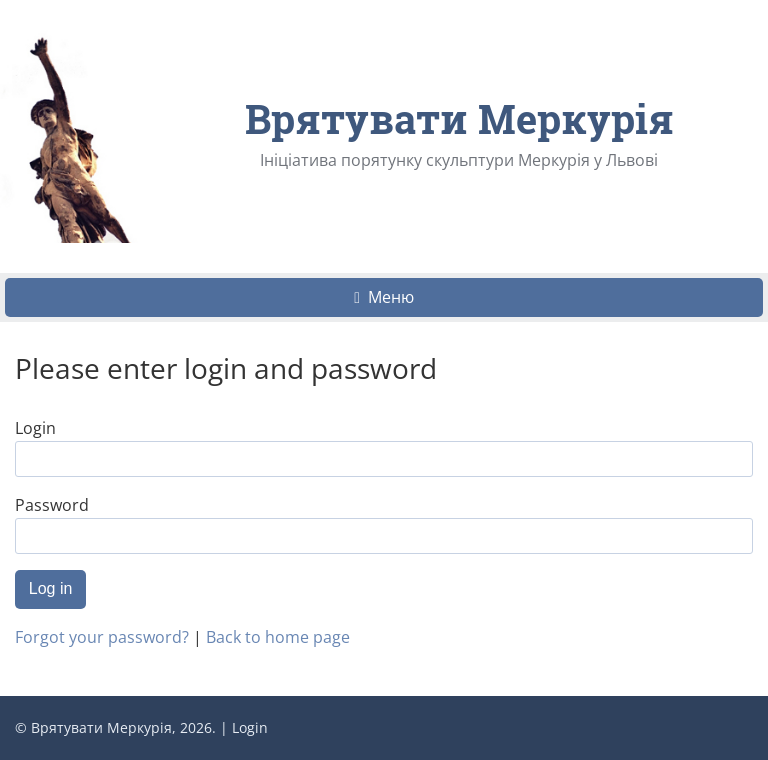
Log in (51, 588)
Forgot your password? (102, 637)
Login (250, 727)
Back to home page (278, 637)
